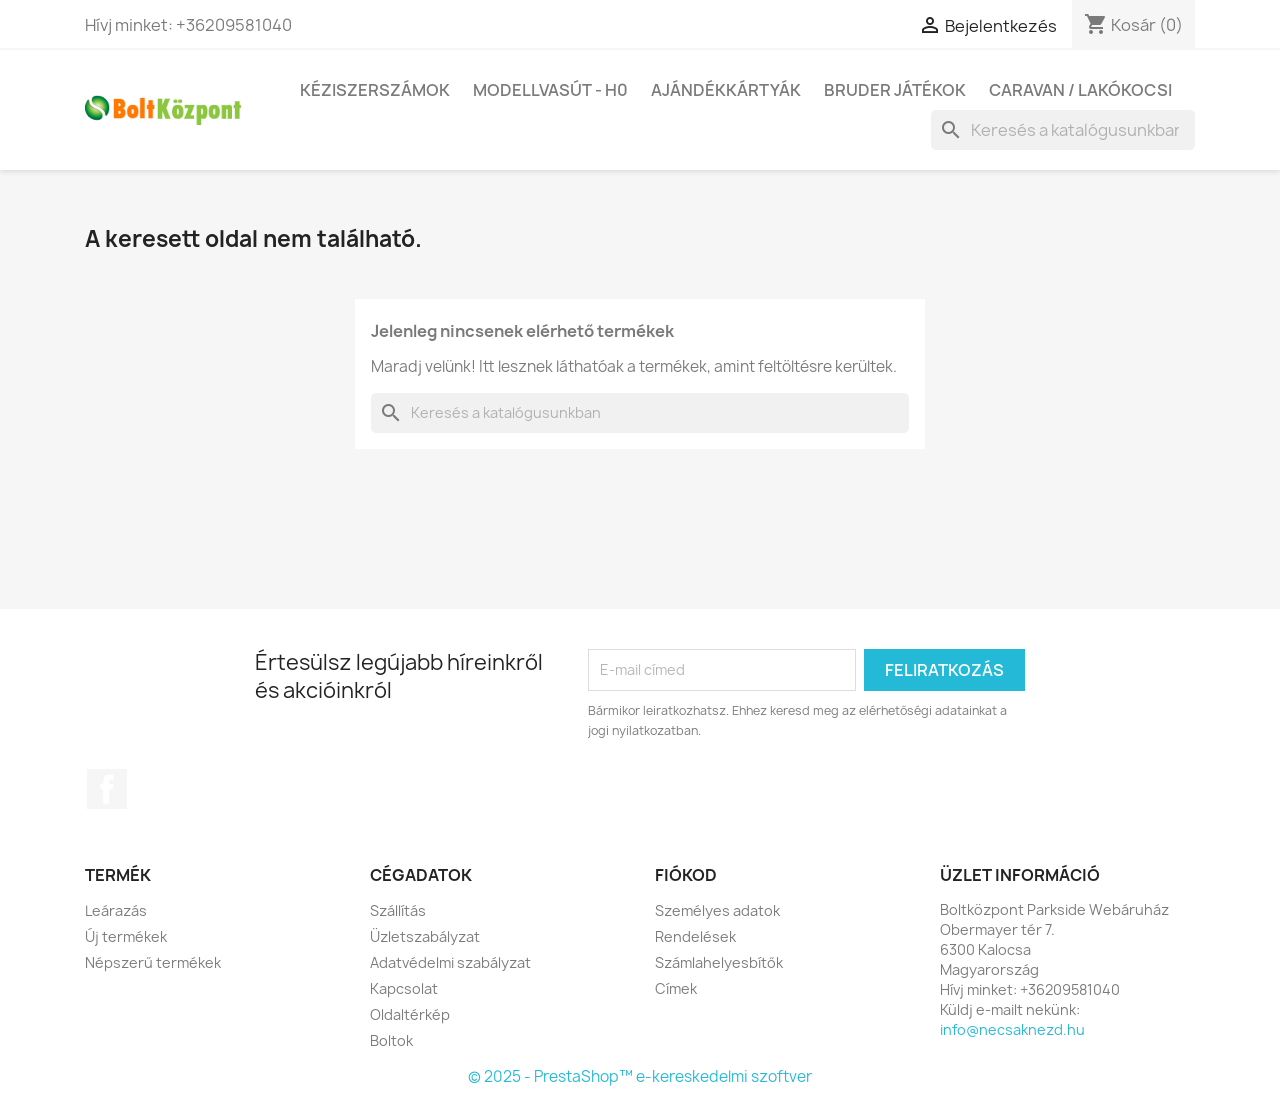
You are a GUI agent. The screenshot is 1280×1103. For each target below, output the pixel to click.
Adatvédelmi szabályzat (450, 962)
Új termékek (126, 936)
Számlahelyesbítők (719, 962)
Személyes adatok (717, 910)
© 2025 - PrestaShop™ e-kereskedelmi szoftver (640, 1076)
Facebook (107, 789)
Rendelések (695, 936)
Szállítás (398, 910)
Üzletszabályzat (425, 936)
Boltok (391, 1040)
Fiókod (686, 875)
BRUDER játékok (895, 90)
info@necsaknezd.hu (1012, 1029)
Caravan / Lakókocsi (1080, 90)
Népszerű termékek (153, 962)
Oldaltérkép (410, 1014)
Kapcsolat (404, 988)
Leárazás (116, 910)
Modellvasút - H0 (550, 90)
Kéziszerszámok (375, 90)
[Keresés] (1063, 130)
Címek (676, 988)
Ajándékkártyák (726, 90)
